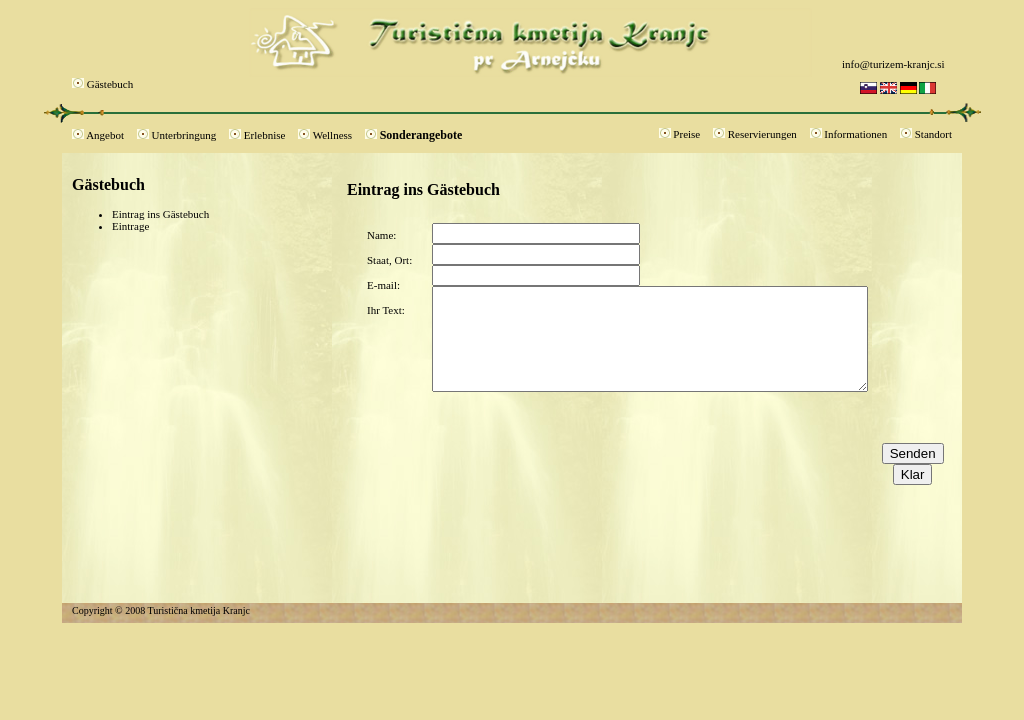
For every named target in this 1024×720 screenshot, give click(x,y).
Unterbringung (184, 135)
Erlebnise (265, 135)
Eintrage (130, 226)
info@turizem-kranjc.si (893, 64)
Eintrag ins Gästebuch (160, 214)
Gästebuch (110, 84)
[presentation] (584, 431)
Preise (686, 134)
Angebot (105, 135)
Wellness (332, 135)
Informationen (855, 134)
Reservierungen (762, 134)
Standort (933, 134)
